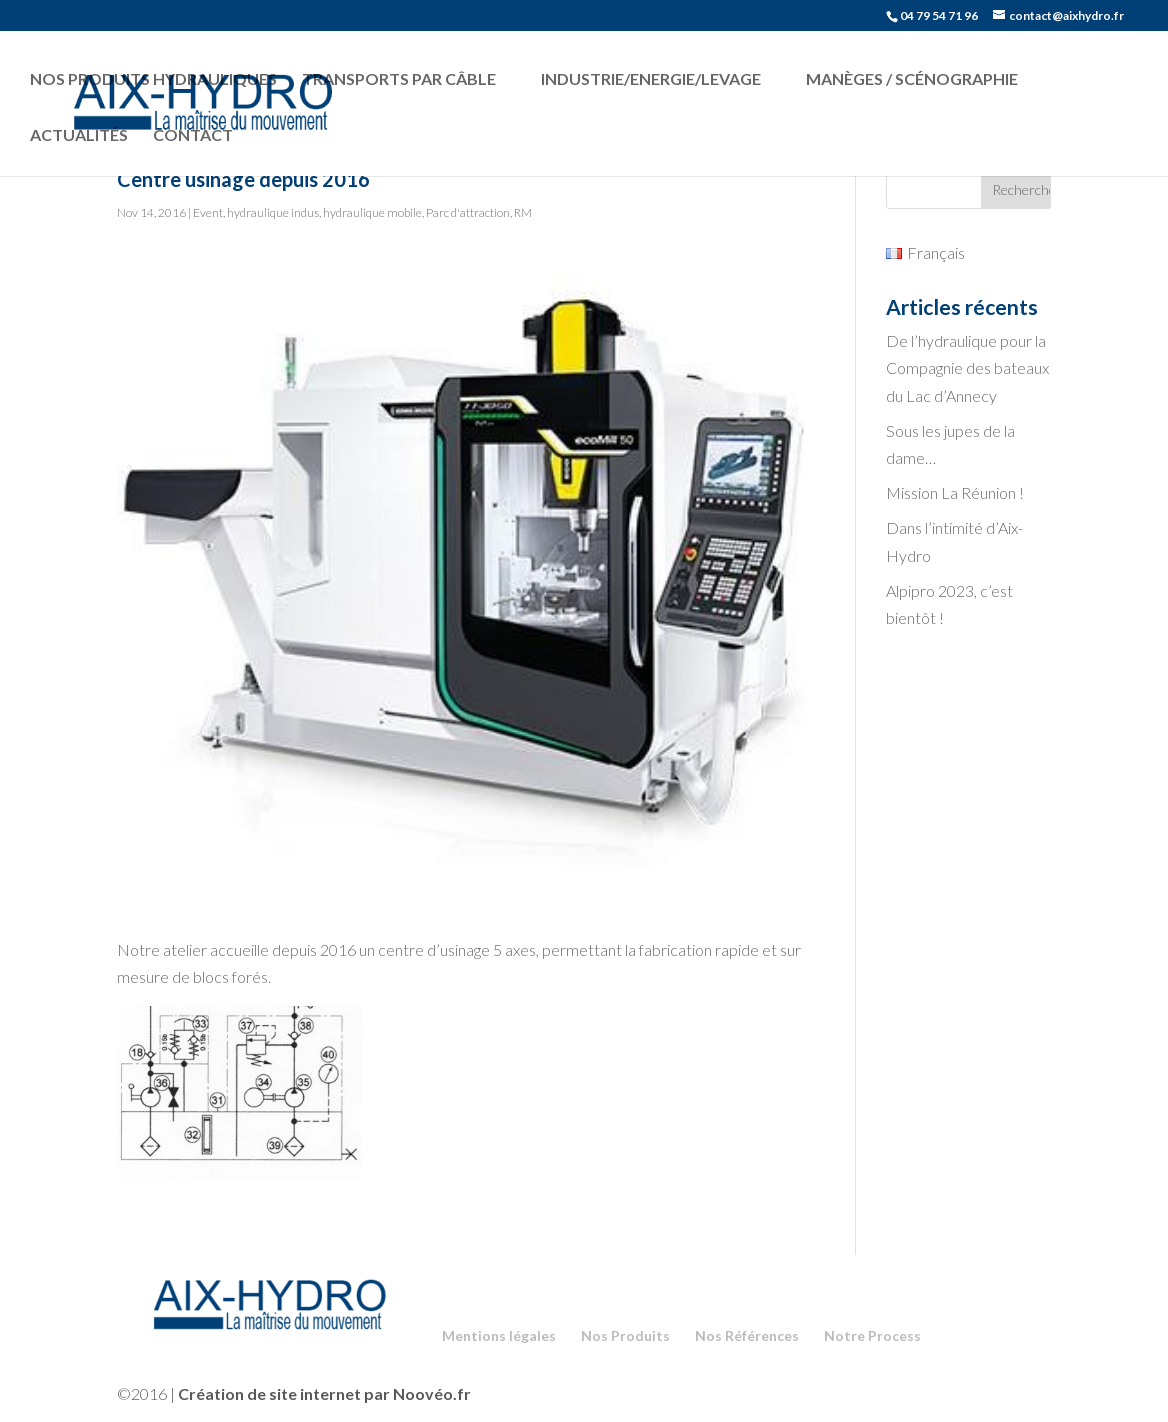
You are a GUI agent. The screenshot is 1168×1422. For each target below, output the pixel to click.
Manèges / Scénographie (912, 78)
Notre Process (872, 1335)
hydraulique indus (273, 212)
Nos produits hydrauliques (153, 78)
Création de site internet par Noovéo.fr (324, 1393)
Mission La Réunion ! (955, 492)
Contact (193, 134)
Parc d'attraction (468, 212)
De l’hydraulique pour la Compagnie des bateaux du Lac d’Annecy (967, 367)
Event (208, 212)
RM (523, 212)
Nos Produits (625, 1335)
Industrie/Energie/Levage (651, 78)
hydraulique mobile (372, 212)
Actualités (79, 134)
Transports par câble (399, 78)
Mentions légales (499, 1335)
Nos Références (747, 1335)
